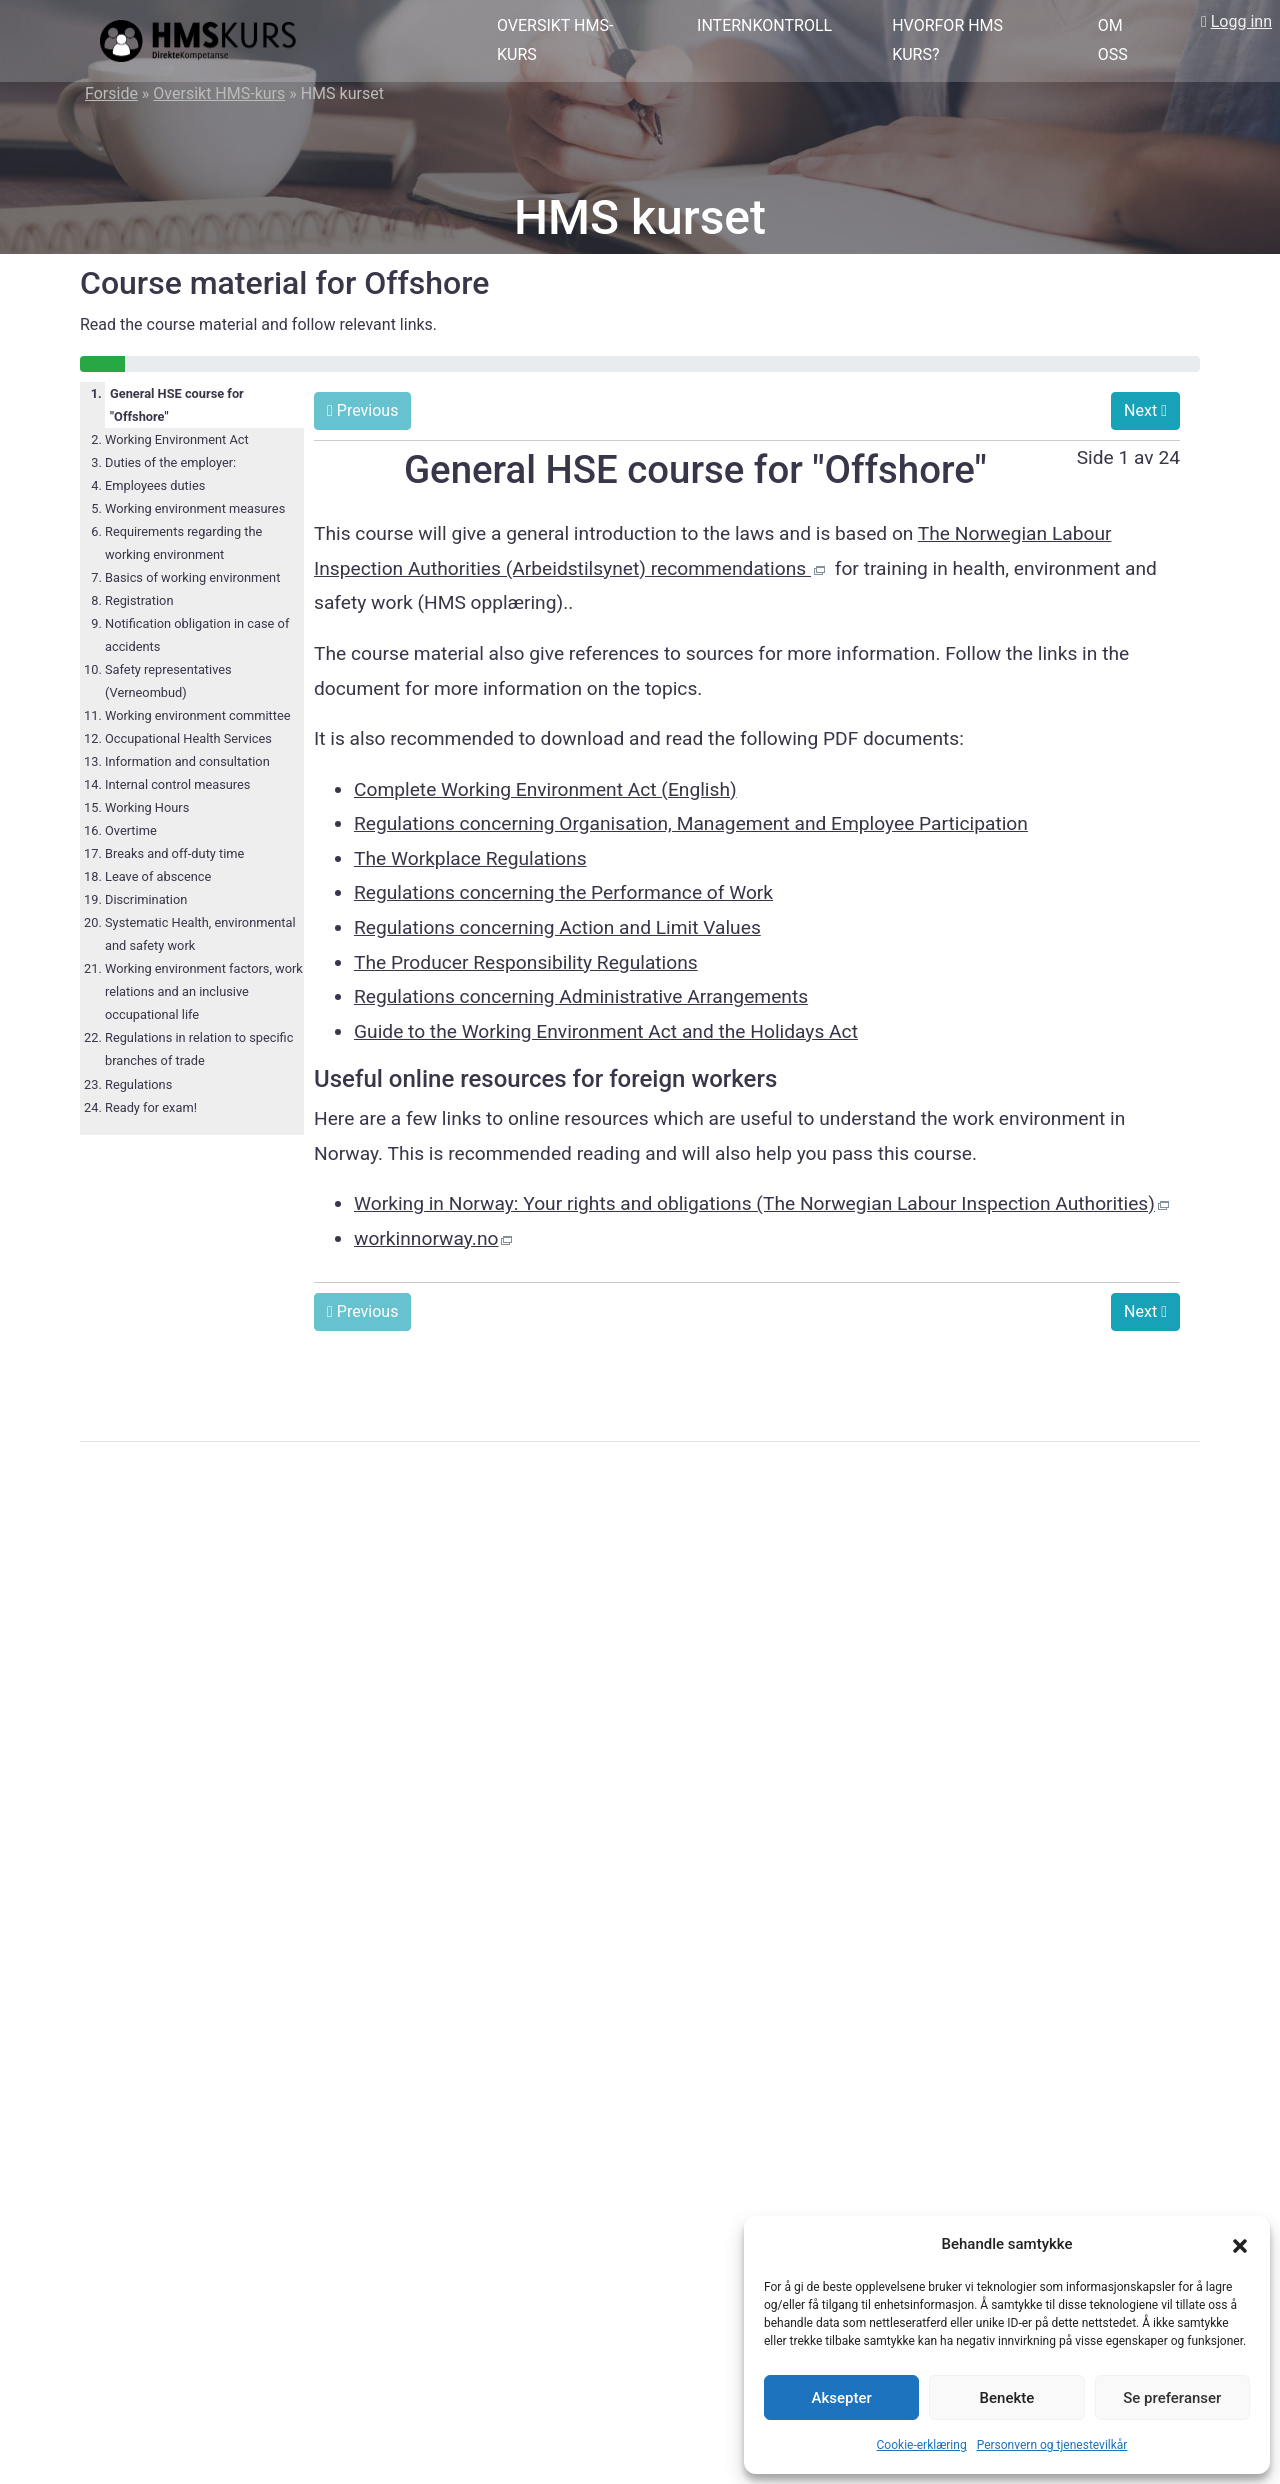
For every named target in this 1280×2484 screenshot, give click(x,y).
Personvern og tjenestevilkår (1052, 2445)
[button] (1240, 2245)
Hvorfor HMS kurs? (947, 40)
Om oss (1113, 40)
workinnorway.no (426, 1238)
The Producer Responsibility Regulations (526, 962)
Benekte (1007, 2398)
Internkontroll (764, 25)
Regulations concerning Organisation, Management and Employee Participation (691, 823)
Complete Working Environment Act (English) (545, 789)
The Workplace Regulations (470, 858)
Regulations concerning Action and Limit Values (557, 927)
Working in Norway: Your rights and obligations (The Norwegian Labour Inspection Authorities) (754, 1203)
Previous (362, 410)
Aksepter (842, 2398)
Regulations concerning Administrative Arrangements (581, 996)
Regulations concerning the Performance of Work (563, 892)
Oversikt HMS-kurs (555, 40)
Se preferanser (1172, 2398)
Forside (111, 93)
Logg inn (1241, 21)
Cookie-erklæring (922, 2445)
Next (1145, 410)
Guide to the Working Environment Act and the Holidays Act (606, 1031)
